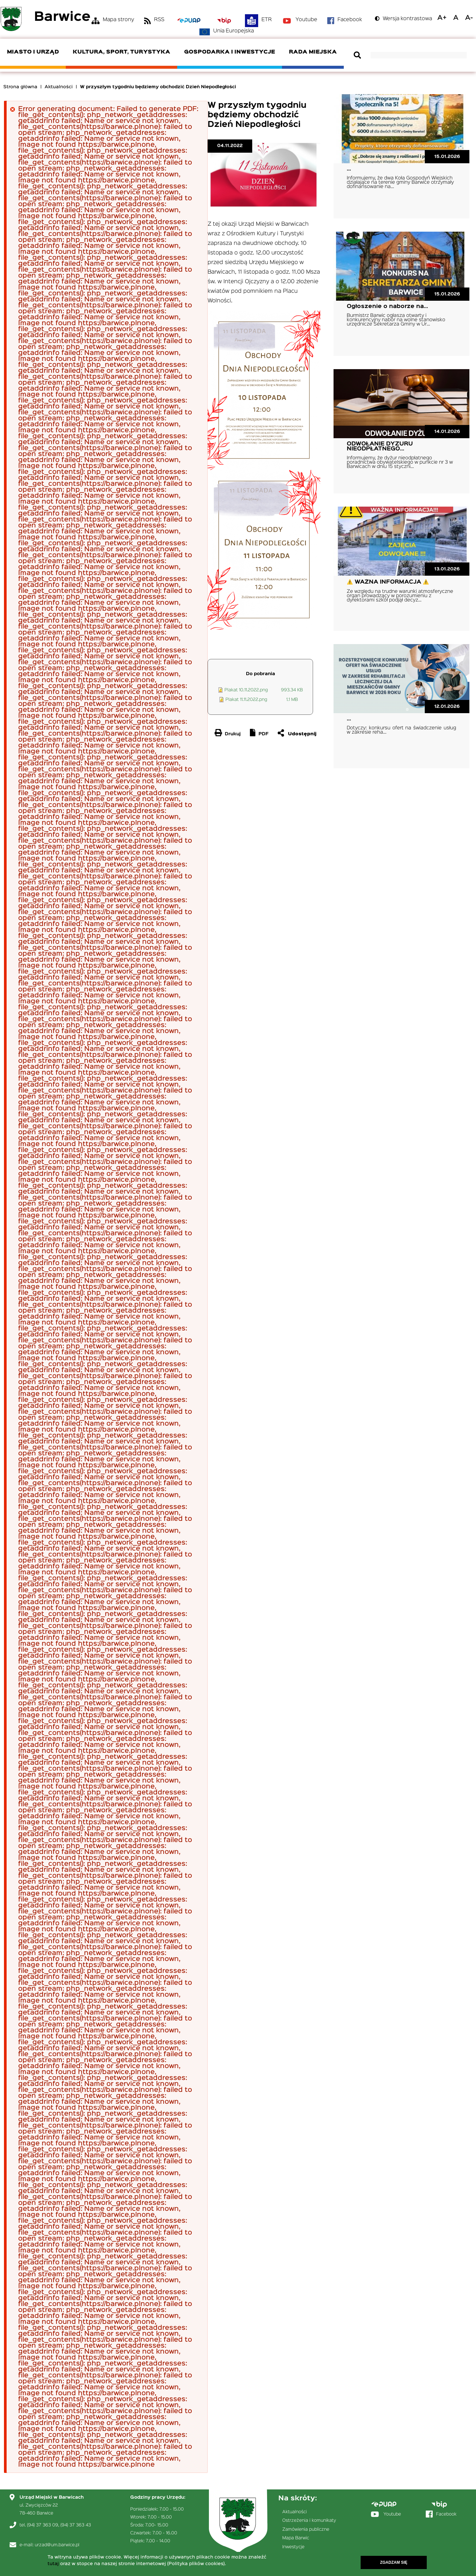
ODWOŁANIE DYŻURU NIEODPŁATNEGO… (380, 446)
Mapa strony (118, 20)
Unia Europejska (233, 31)
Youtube (306, 20)
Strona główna (20, 87)
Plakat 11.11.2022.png (246, 700)
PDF (263, 734)
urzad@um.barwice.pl (57, 2545)
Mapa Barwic (295, 2538)
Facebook (349, 20)
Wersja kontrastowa (407, 18)
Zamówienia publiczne (305, 2529)
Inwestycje (293, 2547)
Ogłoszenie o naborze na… (387, 306)
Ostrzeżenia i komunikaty (309, 2520)
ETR (266, 20)
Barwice (62, 17)
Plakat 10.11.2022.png (246, 690)
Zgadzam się (394, 2562)
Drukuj (233, 734)
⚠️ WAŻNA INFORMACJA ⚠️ (388, 582)
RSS (159, 20)
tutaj (53, 2564)
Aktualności (59, 87)
